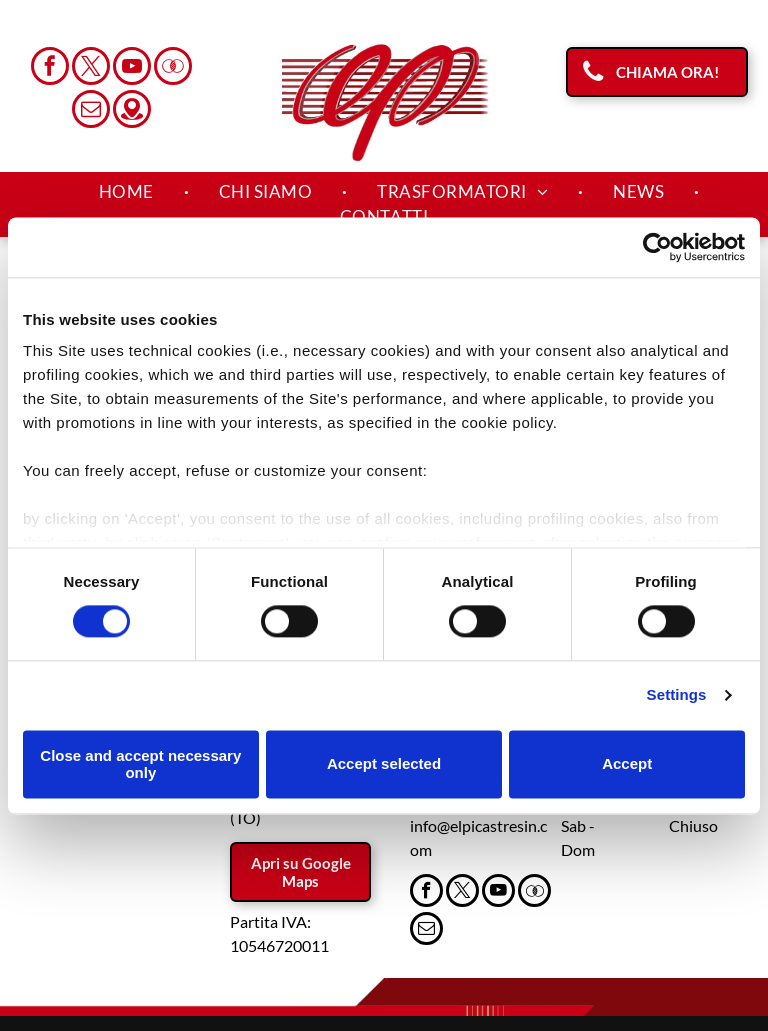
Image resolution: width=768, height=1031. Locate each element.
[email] (91, 111)
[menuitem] (129, 192)
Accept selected (384, 764)
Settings (677, 695)
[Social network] (173, 68)
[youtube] (132, 68)
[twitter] (91, 68)
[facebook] (50, 68)
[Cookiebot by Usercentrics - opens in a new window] (657, 247)
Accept (627, 764)
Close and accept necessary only (140, 764)
